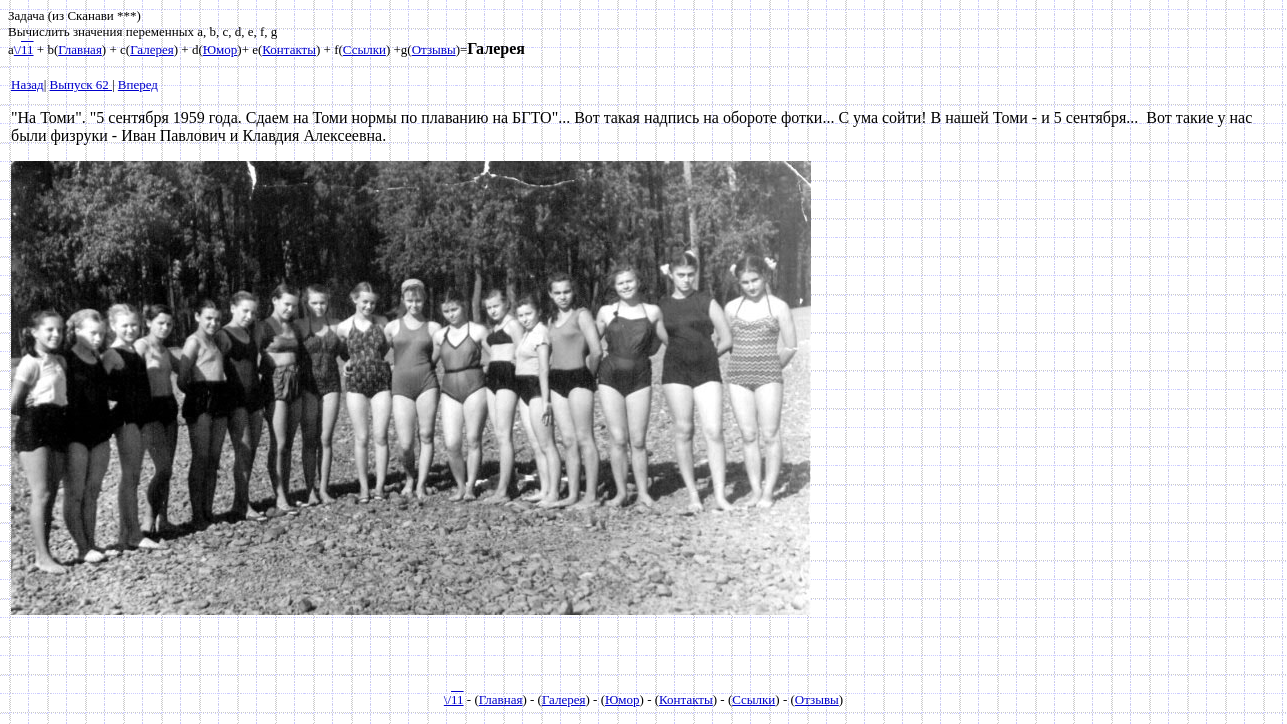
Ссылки (364, 49)
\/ (24, 49)
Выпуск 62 (81, 84)
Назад (27, 84)
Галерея (152, 49)
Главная (80, 49)
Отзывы (434, 49)
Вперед (138, 84)
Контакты (289, 49)
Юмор (220, 49)
